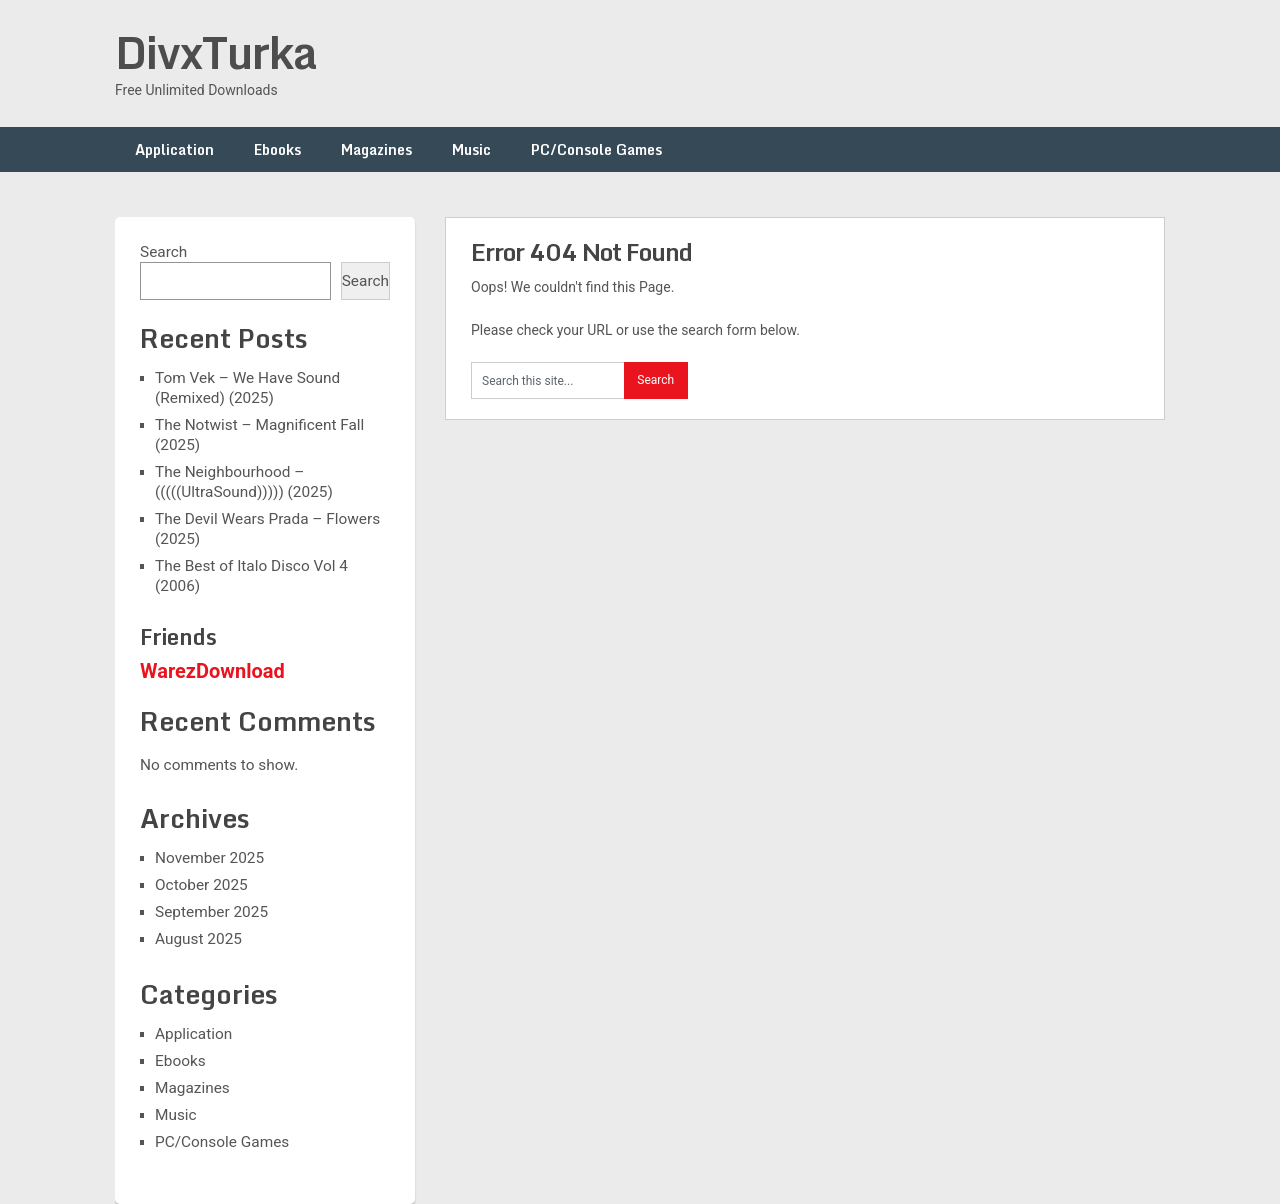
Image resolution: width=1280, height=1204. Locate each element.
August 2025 (198, 939)
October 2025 (201, 885)
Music (471, 149)
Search (163, 252)
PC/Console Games (596, 149)
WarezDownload (212, 671)
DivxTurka (216, 52)
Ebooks (277, 149)
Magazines (376, 149)
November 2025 (209, 858)
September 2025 (211, 912)
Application (174, 149)
